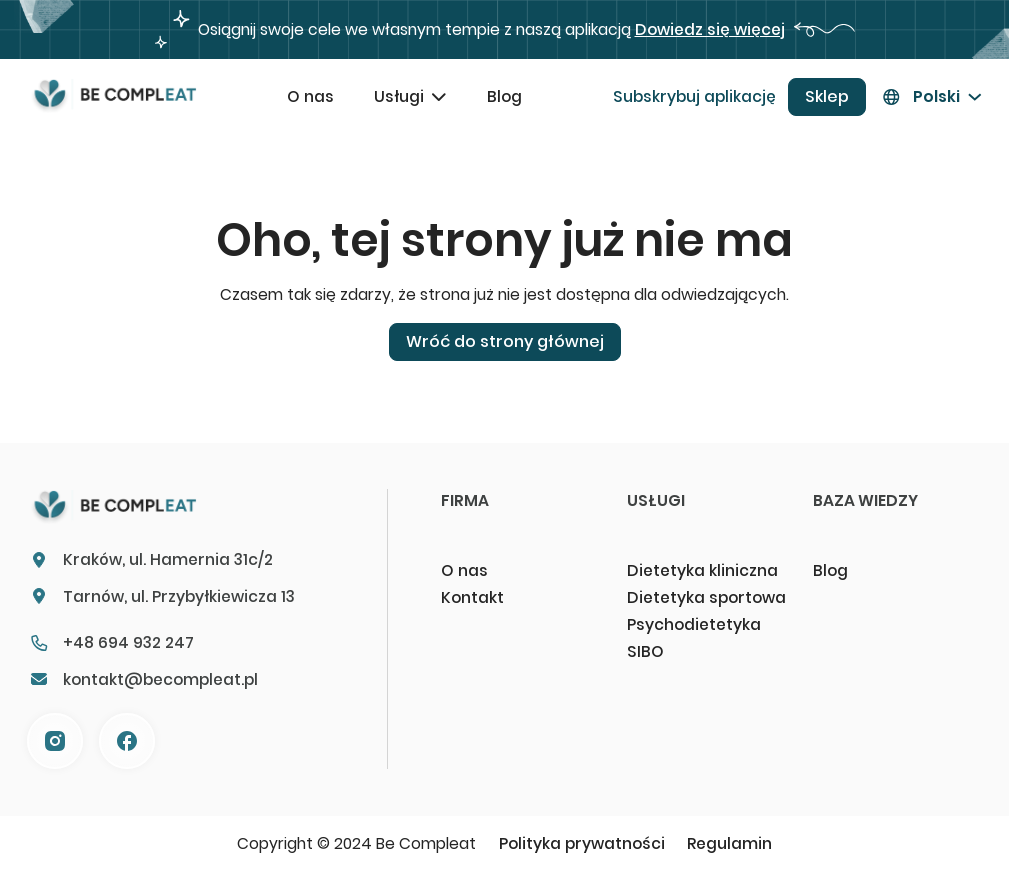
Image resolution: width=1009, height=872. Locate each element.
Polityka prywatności (582, 843)
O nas (310, 96)
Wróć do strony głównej (505, 341)
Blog (504, 96)
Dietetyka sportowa (706, 597)
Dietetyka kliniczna (702, 570)
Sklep (827, 96)
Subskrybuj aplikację (694, 96)
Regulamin (729, 843)
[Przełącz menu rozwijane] (439, 97)
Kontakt (472, 597)
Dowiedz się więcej (710, 29)
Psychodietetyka (694, 624)
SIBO (645, 651)
